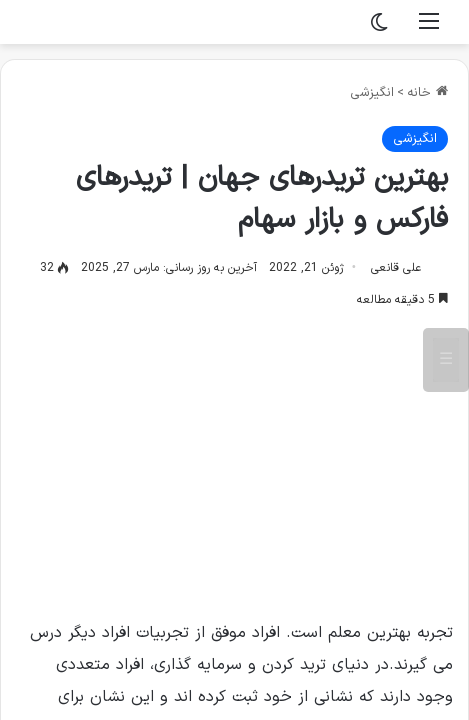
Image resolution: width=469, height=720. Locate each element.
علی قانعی (396, 268)
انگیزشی (372, 93)
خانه (427, 93)
